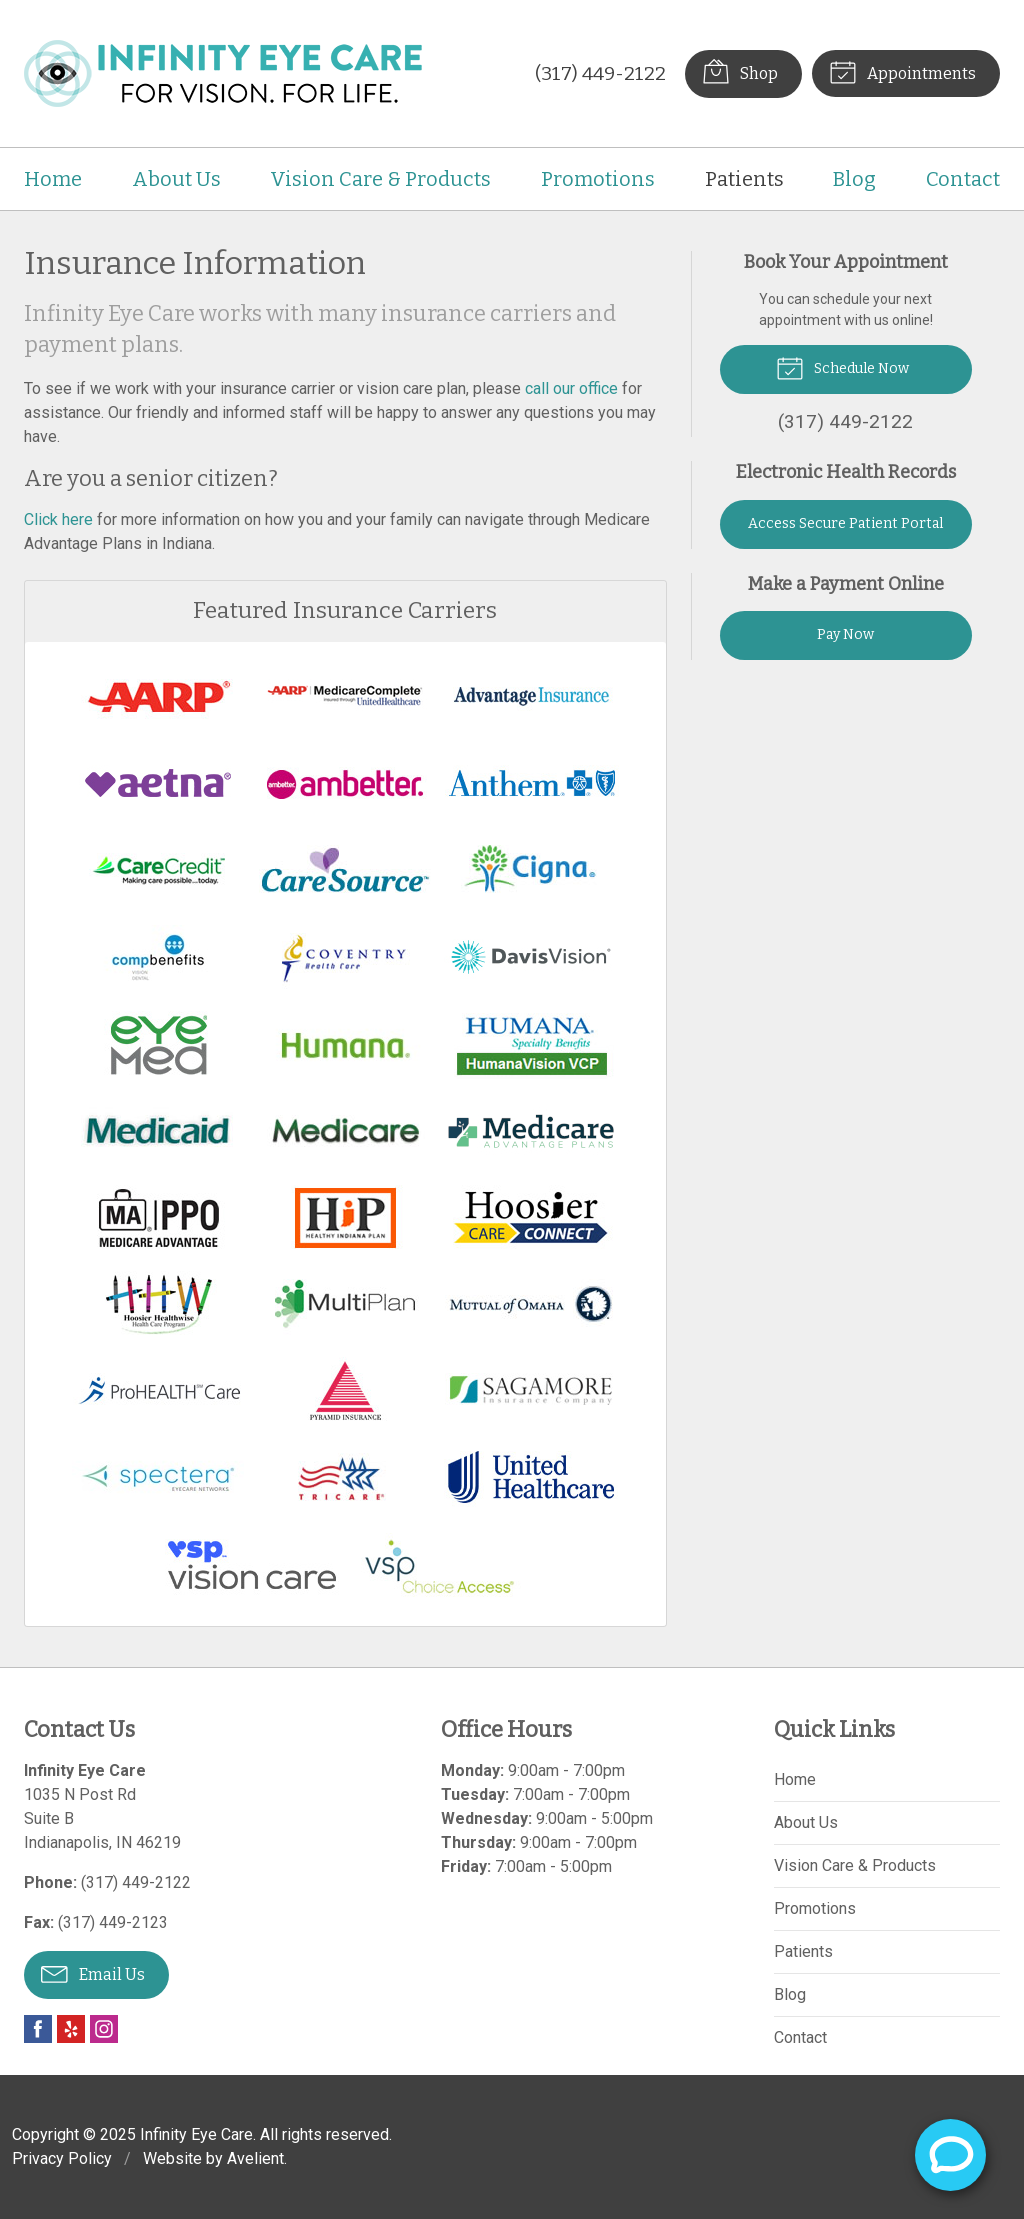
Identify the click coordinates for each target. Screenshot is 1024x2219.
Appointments (902, 71)
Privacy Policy (62, 2158)
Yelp (71, 2029)
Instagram (104, 2029)
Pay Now (845, 634)
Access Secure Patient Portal (845, 523)
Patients (744, 179)
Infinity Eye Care (196, 2134)
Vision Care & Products (380, 179)
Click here (58, 519)
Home (53, 179)
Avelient (255, 2158)
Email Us (93, 1973)
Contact (963, 179)
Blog (854, 179)
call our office (571, 388)
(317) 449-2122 (600, 73)
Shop (740, 71)
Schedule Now (842, 367)
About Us (176, 179)
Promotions (598, 179)
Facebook (38, 2029)
